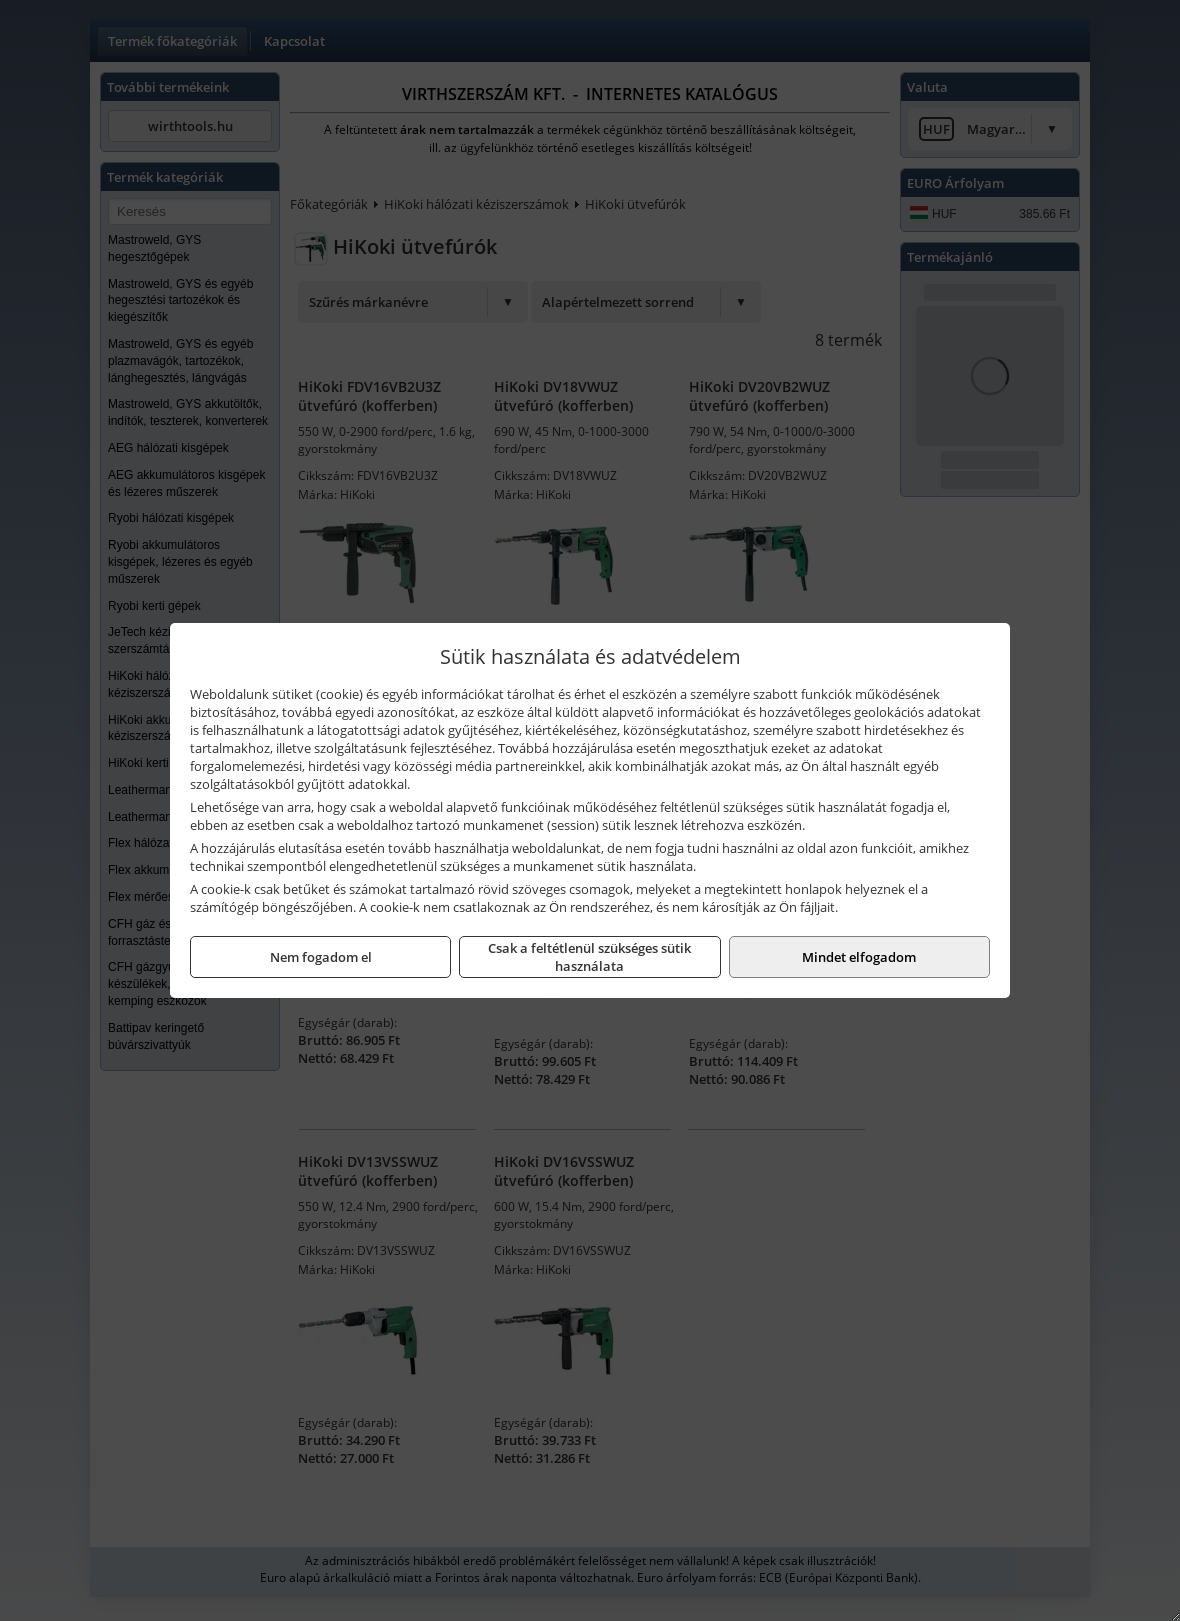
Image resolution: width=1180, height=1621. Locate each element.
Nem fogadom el (321, 957)
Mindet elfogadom (859, 957)
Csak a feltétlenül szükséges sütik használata (589, 957)
